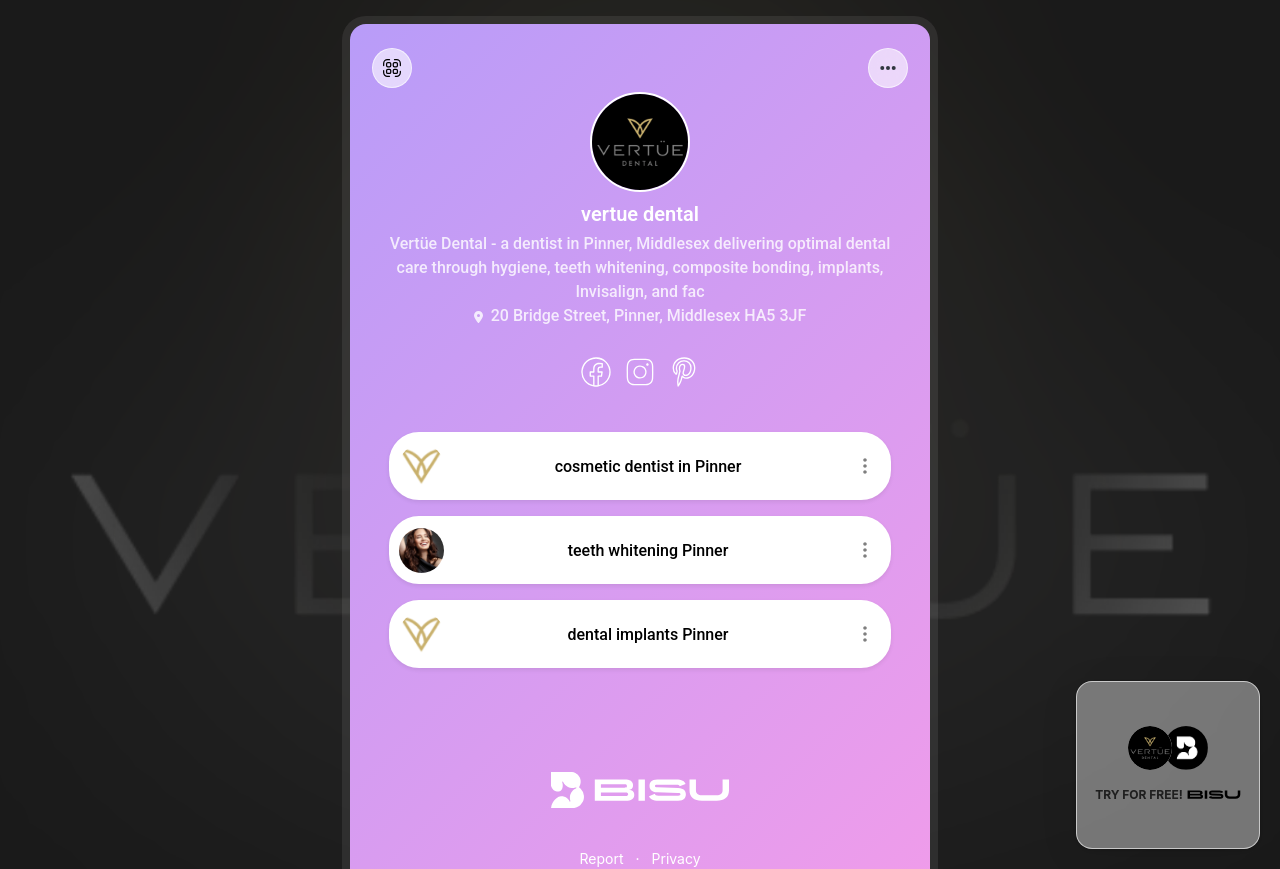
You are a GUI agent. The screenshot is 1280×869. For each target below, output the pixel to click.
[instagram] (640, 372)
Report (601, 858)
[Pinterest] (684, 372)
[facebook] (596, 372)
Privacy (676, 858)
